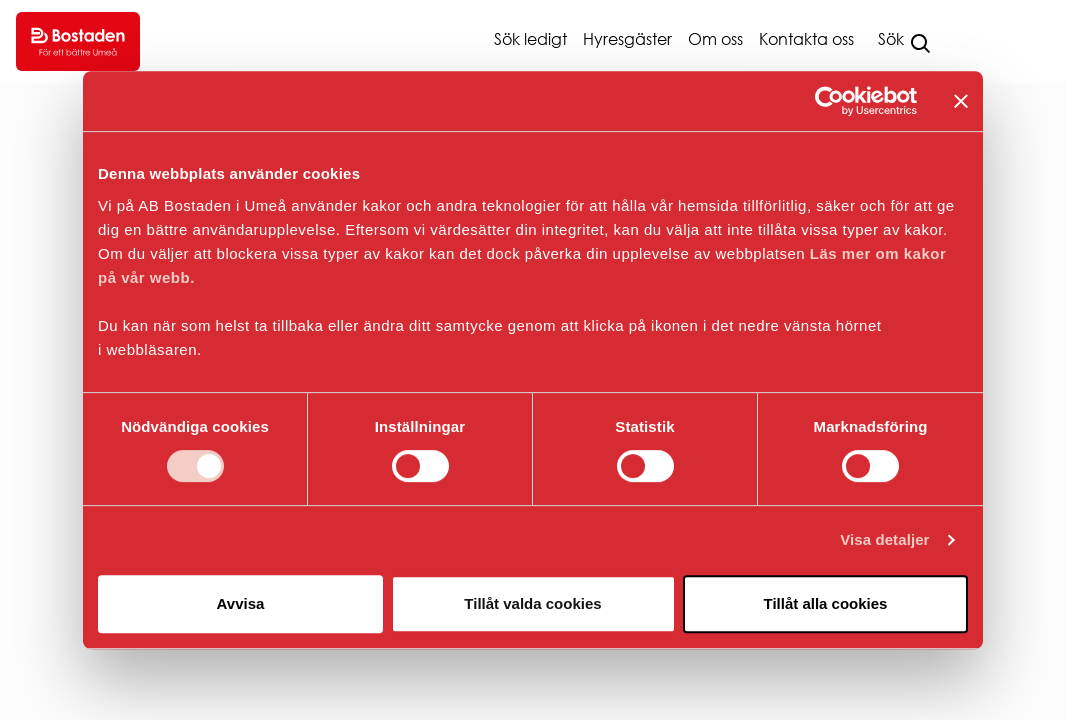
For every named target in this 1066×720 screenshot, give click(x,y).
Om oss (715, 39)
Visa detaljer (884, 539)
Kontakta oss (806, 39)
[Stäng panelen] (961, 101)
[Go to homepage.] (78, 41)
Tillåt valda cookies (532, 603)
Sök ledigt (530, 39)
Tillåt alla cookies (826, 603)
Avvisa (241, 603)
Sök (891, 39)
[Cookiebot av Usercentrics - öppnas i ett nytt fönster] (829, 101)
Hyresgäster (627, 39)
